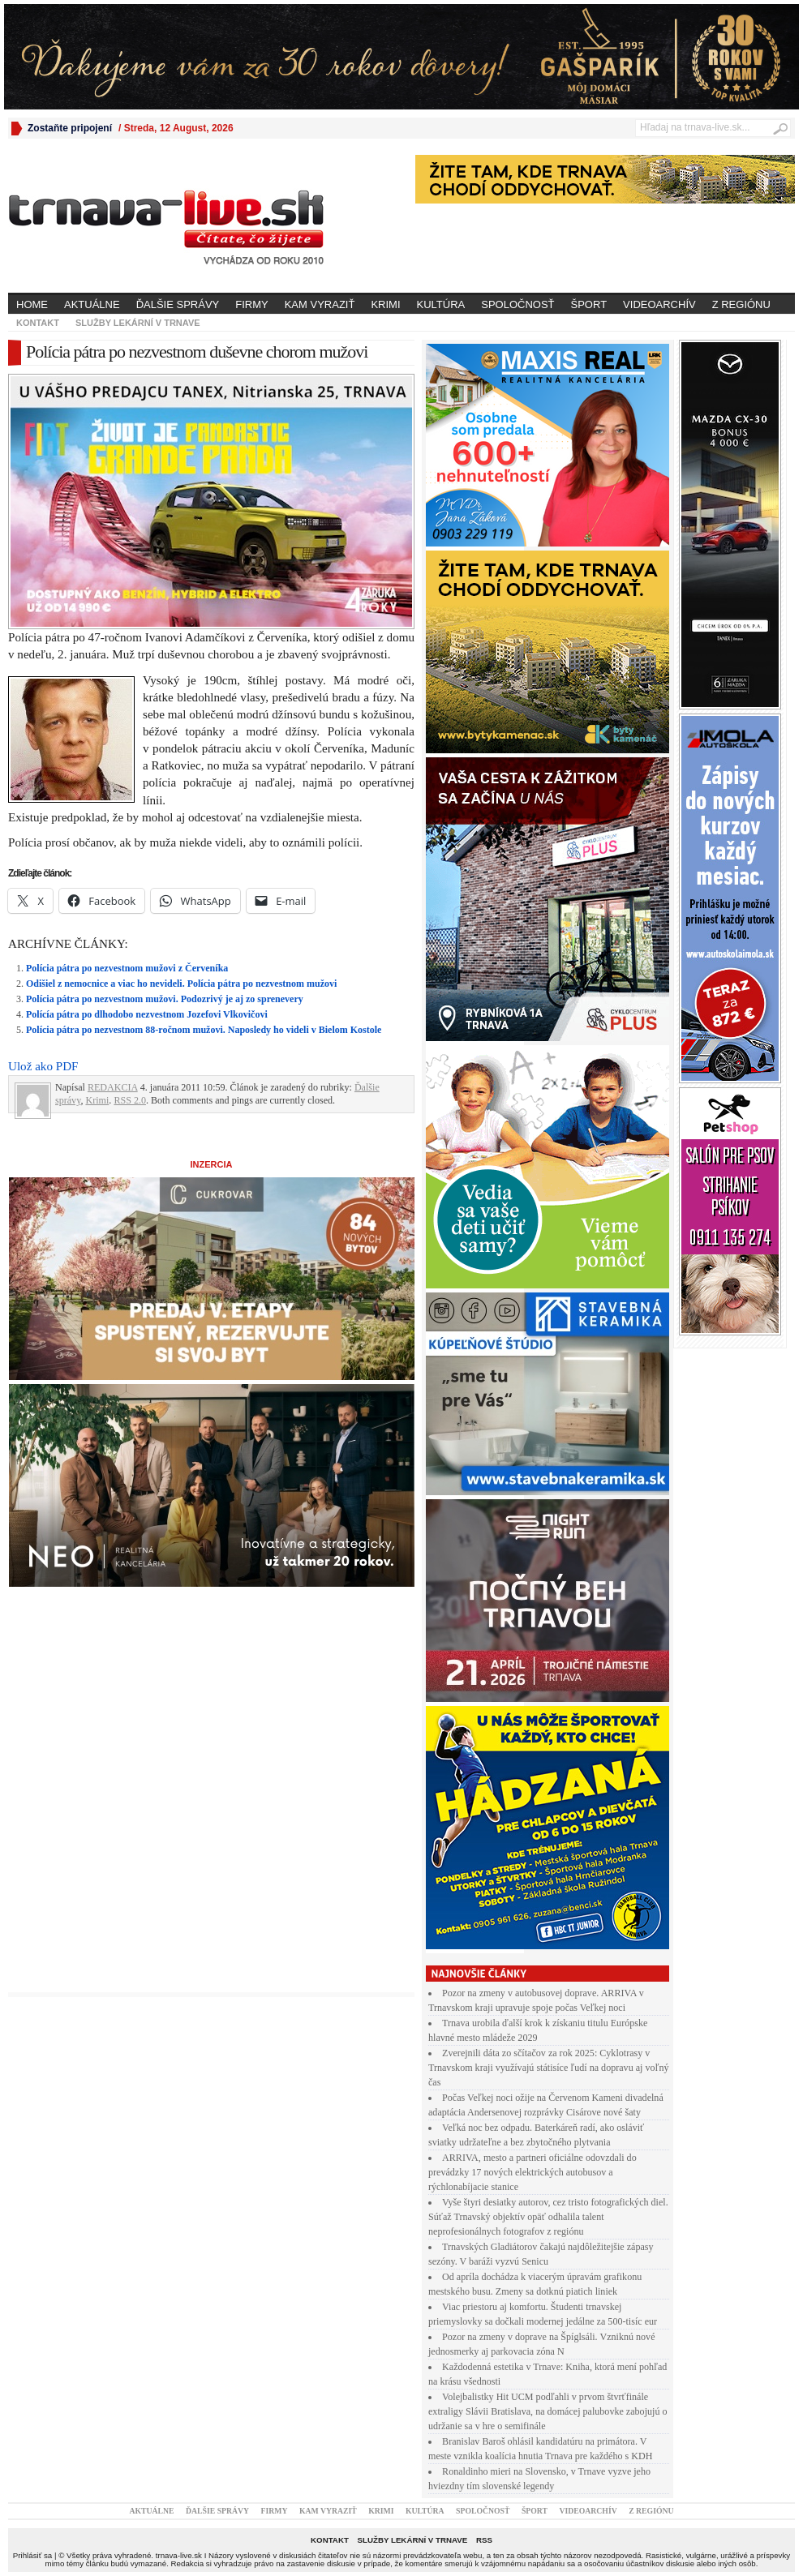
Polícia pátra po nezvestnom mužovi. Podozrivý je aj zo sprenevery (164, 999)
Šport (589, 304)
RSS (484, 2539)
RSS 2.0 (130, 1100)
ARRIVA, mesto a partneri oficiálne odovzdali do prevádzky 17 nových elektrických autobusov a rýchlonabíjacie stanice (532, 2172)
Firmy (251, 304)
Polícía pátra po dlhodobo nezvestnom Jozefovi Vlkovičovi (147, 1014)
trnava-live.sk (179, 2555)
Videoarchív (659, 304)
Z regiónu (741, 304)
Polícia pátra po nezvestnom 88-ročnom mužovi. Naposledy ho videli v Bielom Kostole (203, 1029)
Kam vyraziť (320, 304)
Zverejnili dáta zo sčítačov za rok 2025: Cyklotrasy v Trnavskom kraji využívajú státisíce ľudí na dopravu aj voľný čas (548, 2067)
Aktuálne (92, 304)
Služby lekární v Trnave (137, 323)
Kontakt (37, 323)
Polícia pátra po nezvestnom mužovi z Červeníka (127, 968)
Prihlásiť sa (32, 2555)
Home (32, 304)
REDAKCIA (113, 1087)
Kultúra (441, 304)
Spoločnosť (517, 304)
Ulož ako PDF (43, 1066)
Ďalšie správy (178, 304)
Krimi (385, 304)
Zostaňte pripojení (70, 128)
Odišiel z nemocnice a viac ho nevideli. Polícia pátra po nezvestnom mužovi (181, 983)
